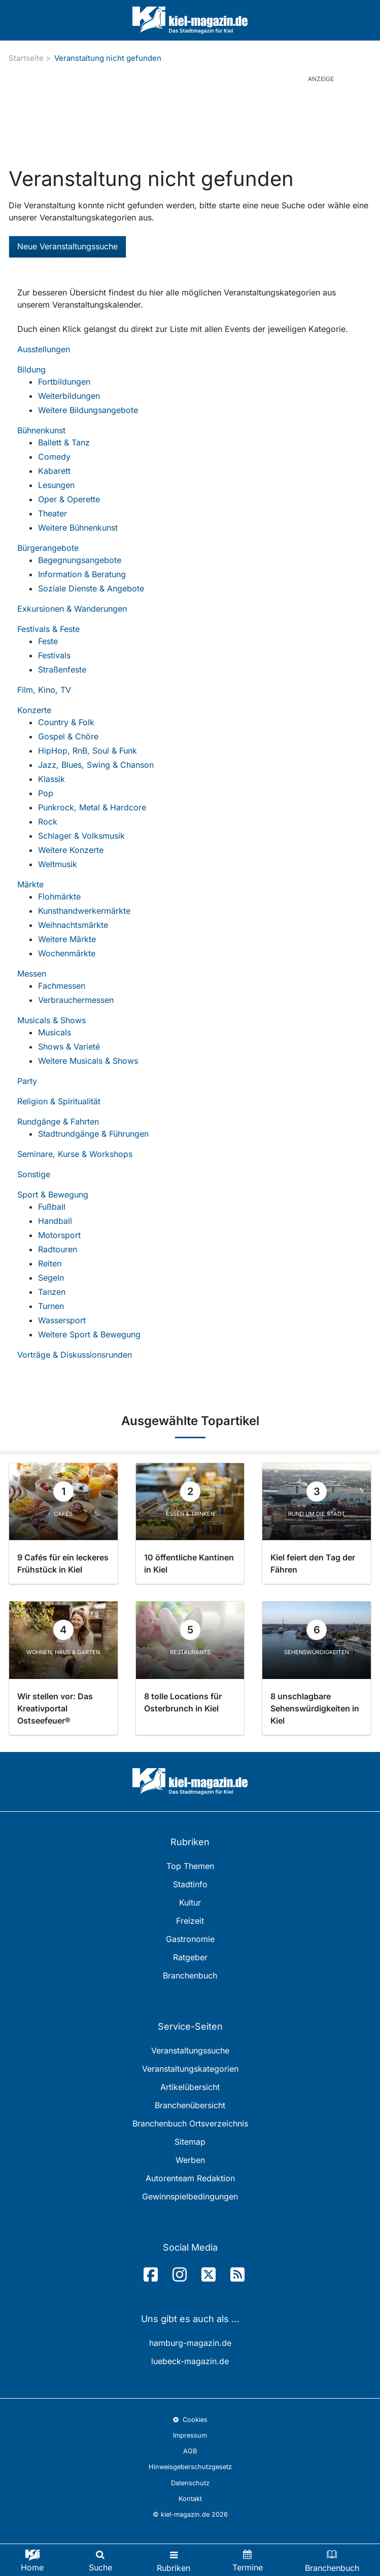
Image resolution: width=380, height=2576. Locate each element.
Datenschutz (190, 2483)
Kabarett (54, 471)
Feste (48, 641)
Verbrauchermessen (76, 1000)
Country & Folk (66, 722)
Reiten (49, 1263)
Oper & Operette (69, 499)
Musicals (54, 1032)
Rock (47, 821)
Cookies (189, 2419)
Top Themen (190, 1866)
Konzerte (34, 710)
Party (27, 1081)
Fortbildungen (64, 382)
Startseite (26, 58)
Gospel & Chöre (68, 736)
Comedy (54, 457)
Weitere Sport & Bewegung (89, 1334)
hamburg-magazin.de (190, 2343)
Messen (31, 973)
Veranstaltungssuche (190, 2050)
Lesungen (56, 485)
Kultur (190, 1902)
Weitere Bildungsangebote (88, 410)
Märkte (30, 884)
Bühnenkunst (41, 430)
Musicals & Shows (51, 1020)
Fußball (51, 1207)
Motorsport (59, 1235)
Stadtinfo (190, 1884)
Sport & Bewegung (52, 1194)
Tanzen (51, 1292)
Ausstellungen (43, 349)
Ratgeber (190, 1957)
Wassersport (62, 1320)
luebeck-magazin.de (190, 2361)
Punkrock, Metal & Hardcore (92, 807)
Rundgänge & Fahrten (58, 1121)
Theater (52, 513)
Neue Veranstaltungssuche (67, 246)
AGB (190, 2451)
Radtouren (57, 1249)
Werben (190, 2160)
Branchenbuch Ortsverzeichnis (190, 2123)
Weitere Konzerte (70, 850)
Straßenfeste (62, 669)
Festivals (54, 655)
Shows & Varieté (69, 1046)
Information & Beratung (82, 574)
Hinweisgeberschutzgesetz (190, 2467)
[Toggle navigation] (173, 2560)
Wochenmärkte (66, 953)
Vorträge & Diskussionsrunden (74, 1355)
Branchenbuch (190, 1975)
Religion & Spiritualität (58, 1101)
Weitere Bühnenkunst (78, 527)
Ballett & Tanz (64, 442)
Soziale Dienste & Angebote (91, 588)
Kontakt (190, 2499)
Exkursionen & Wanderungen (72, 609)
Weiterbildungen (69, 396)
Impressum (190, 2435)
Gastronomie (190, 1939)
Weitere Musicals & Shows (88, 1061)
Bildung (31, 369)
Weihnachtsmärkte (73, 925)
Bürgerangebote (48, 548)
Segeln (51, 1278)
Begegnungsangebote (79, 560)
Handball (55, 1221)
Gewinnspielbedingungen (190, 2196)
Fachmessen (61, 986)
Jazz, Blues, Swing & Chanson (96, 765)
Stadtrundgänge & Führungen (93, 1134)
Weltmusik (57, 864)
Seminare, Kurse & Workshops (74, 1154)
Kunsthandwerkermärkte (84, 911)
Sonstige (33, 1174)
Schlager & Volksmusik (81, 836)
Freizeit (190, 1921)
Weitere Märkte (67, 939)
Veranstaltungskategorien (190, 2069)
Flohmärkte (59, 896)
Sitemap (190, 2142)
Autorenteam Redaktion (190, 2178)
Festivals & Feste (48, 629)
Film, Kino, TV (44, 690)
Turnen (51, 1306)
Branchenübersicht (190, 2105)
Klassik (51, 779)
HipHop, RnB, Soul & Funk (87, 750)
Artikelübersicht (190, 2087)
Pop (45, 793)
